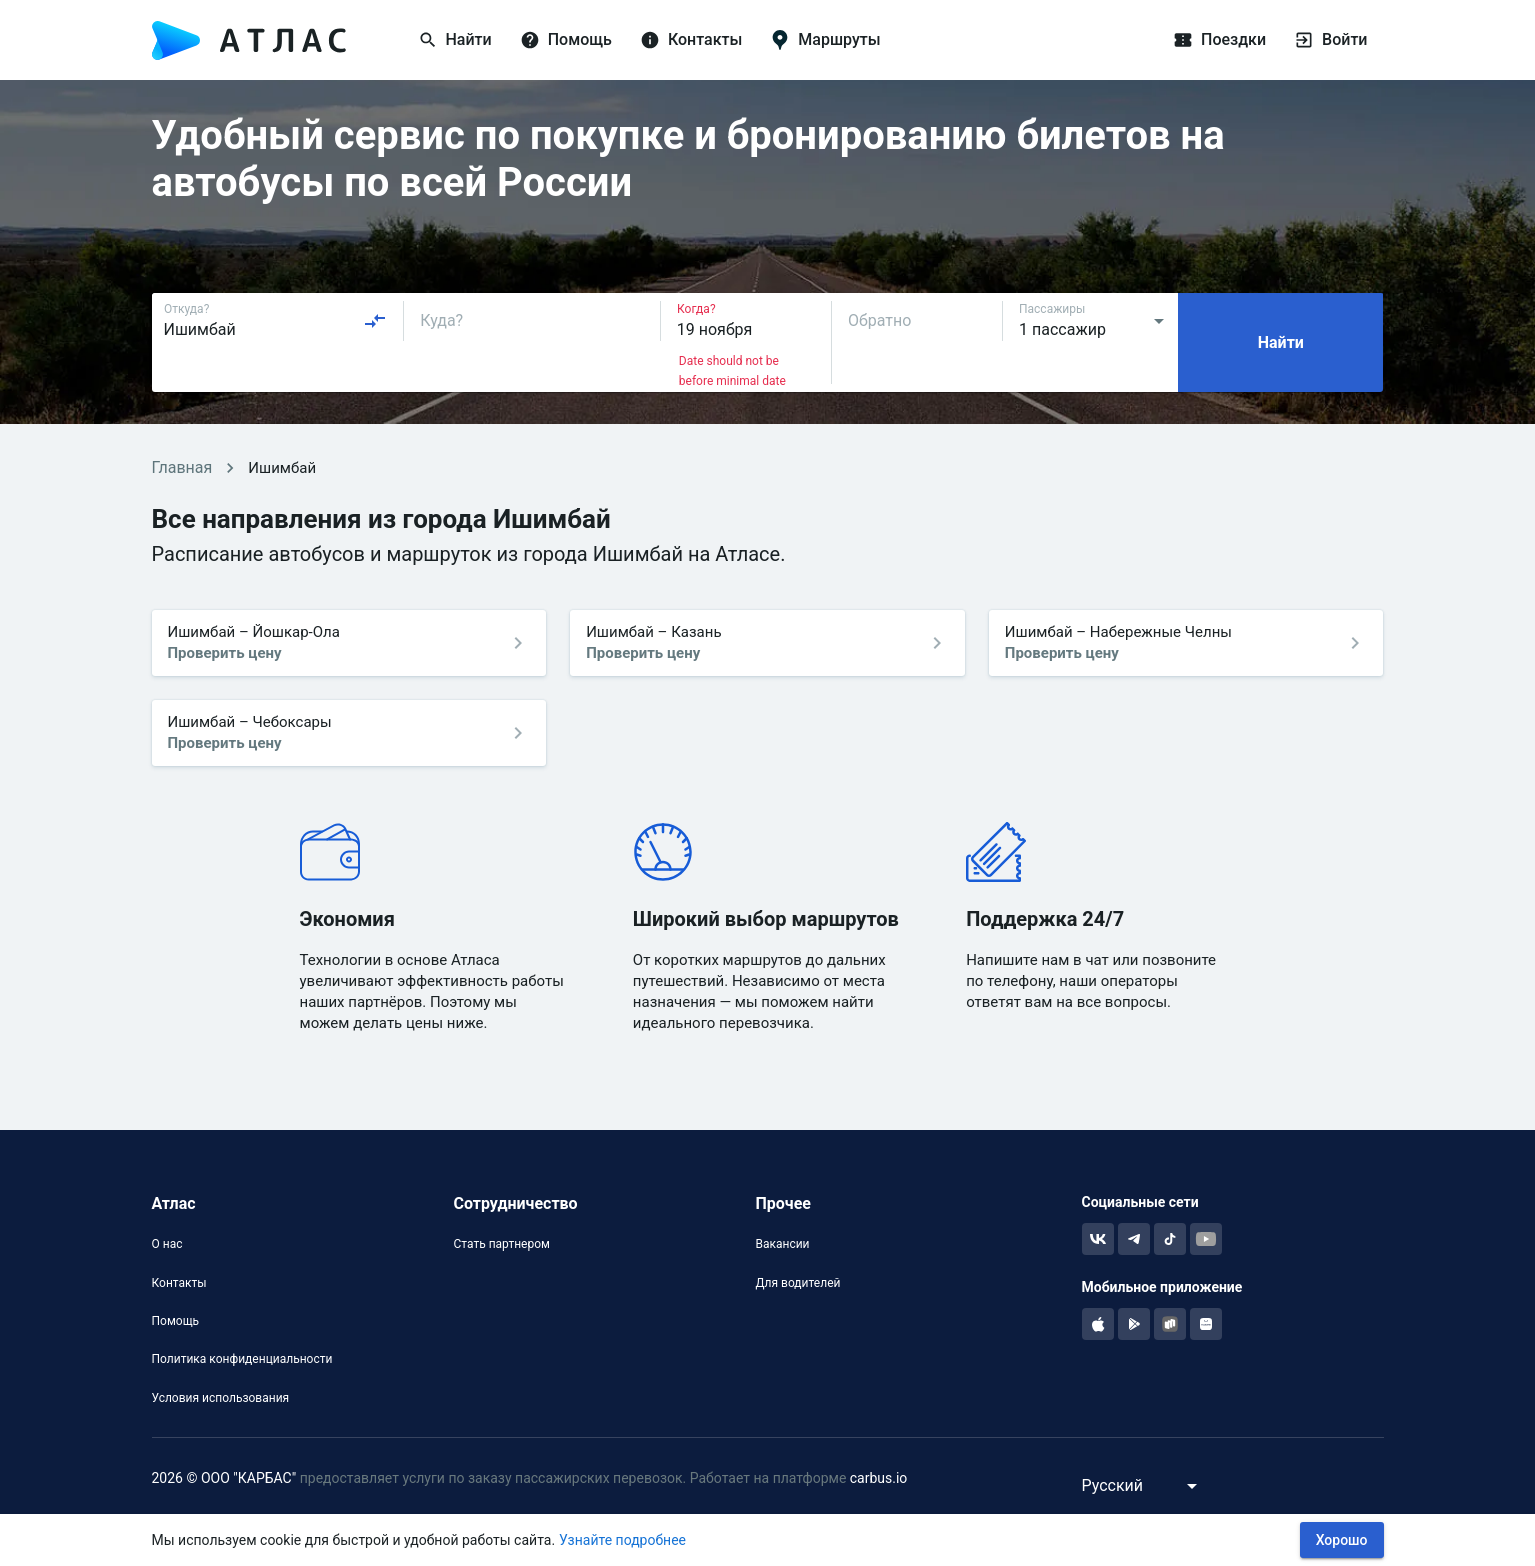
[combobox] (276, 321)
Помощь (176, 1321)
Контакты (179, 1283)
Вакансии (782, 1244)
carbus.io (879, 1478)
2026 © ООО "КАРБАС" (224, 1478)
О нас (167, 1244)
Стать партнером (501, 1244)
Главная (182, 467)
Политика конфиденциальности (242, 1359)
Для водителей (797, 1283)
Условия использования (221, 1398)
